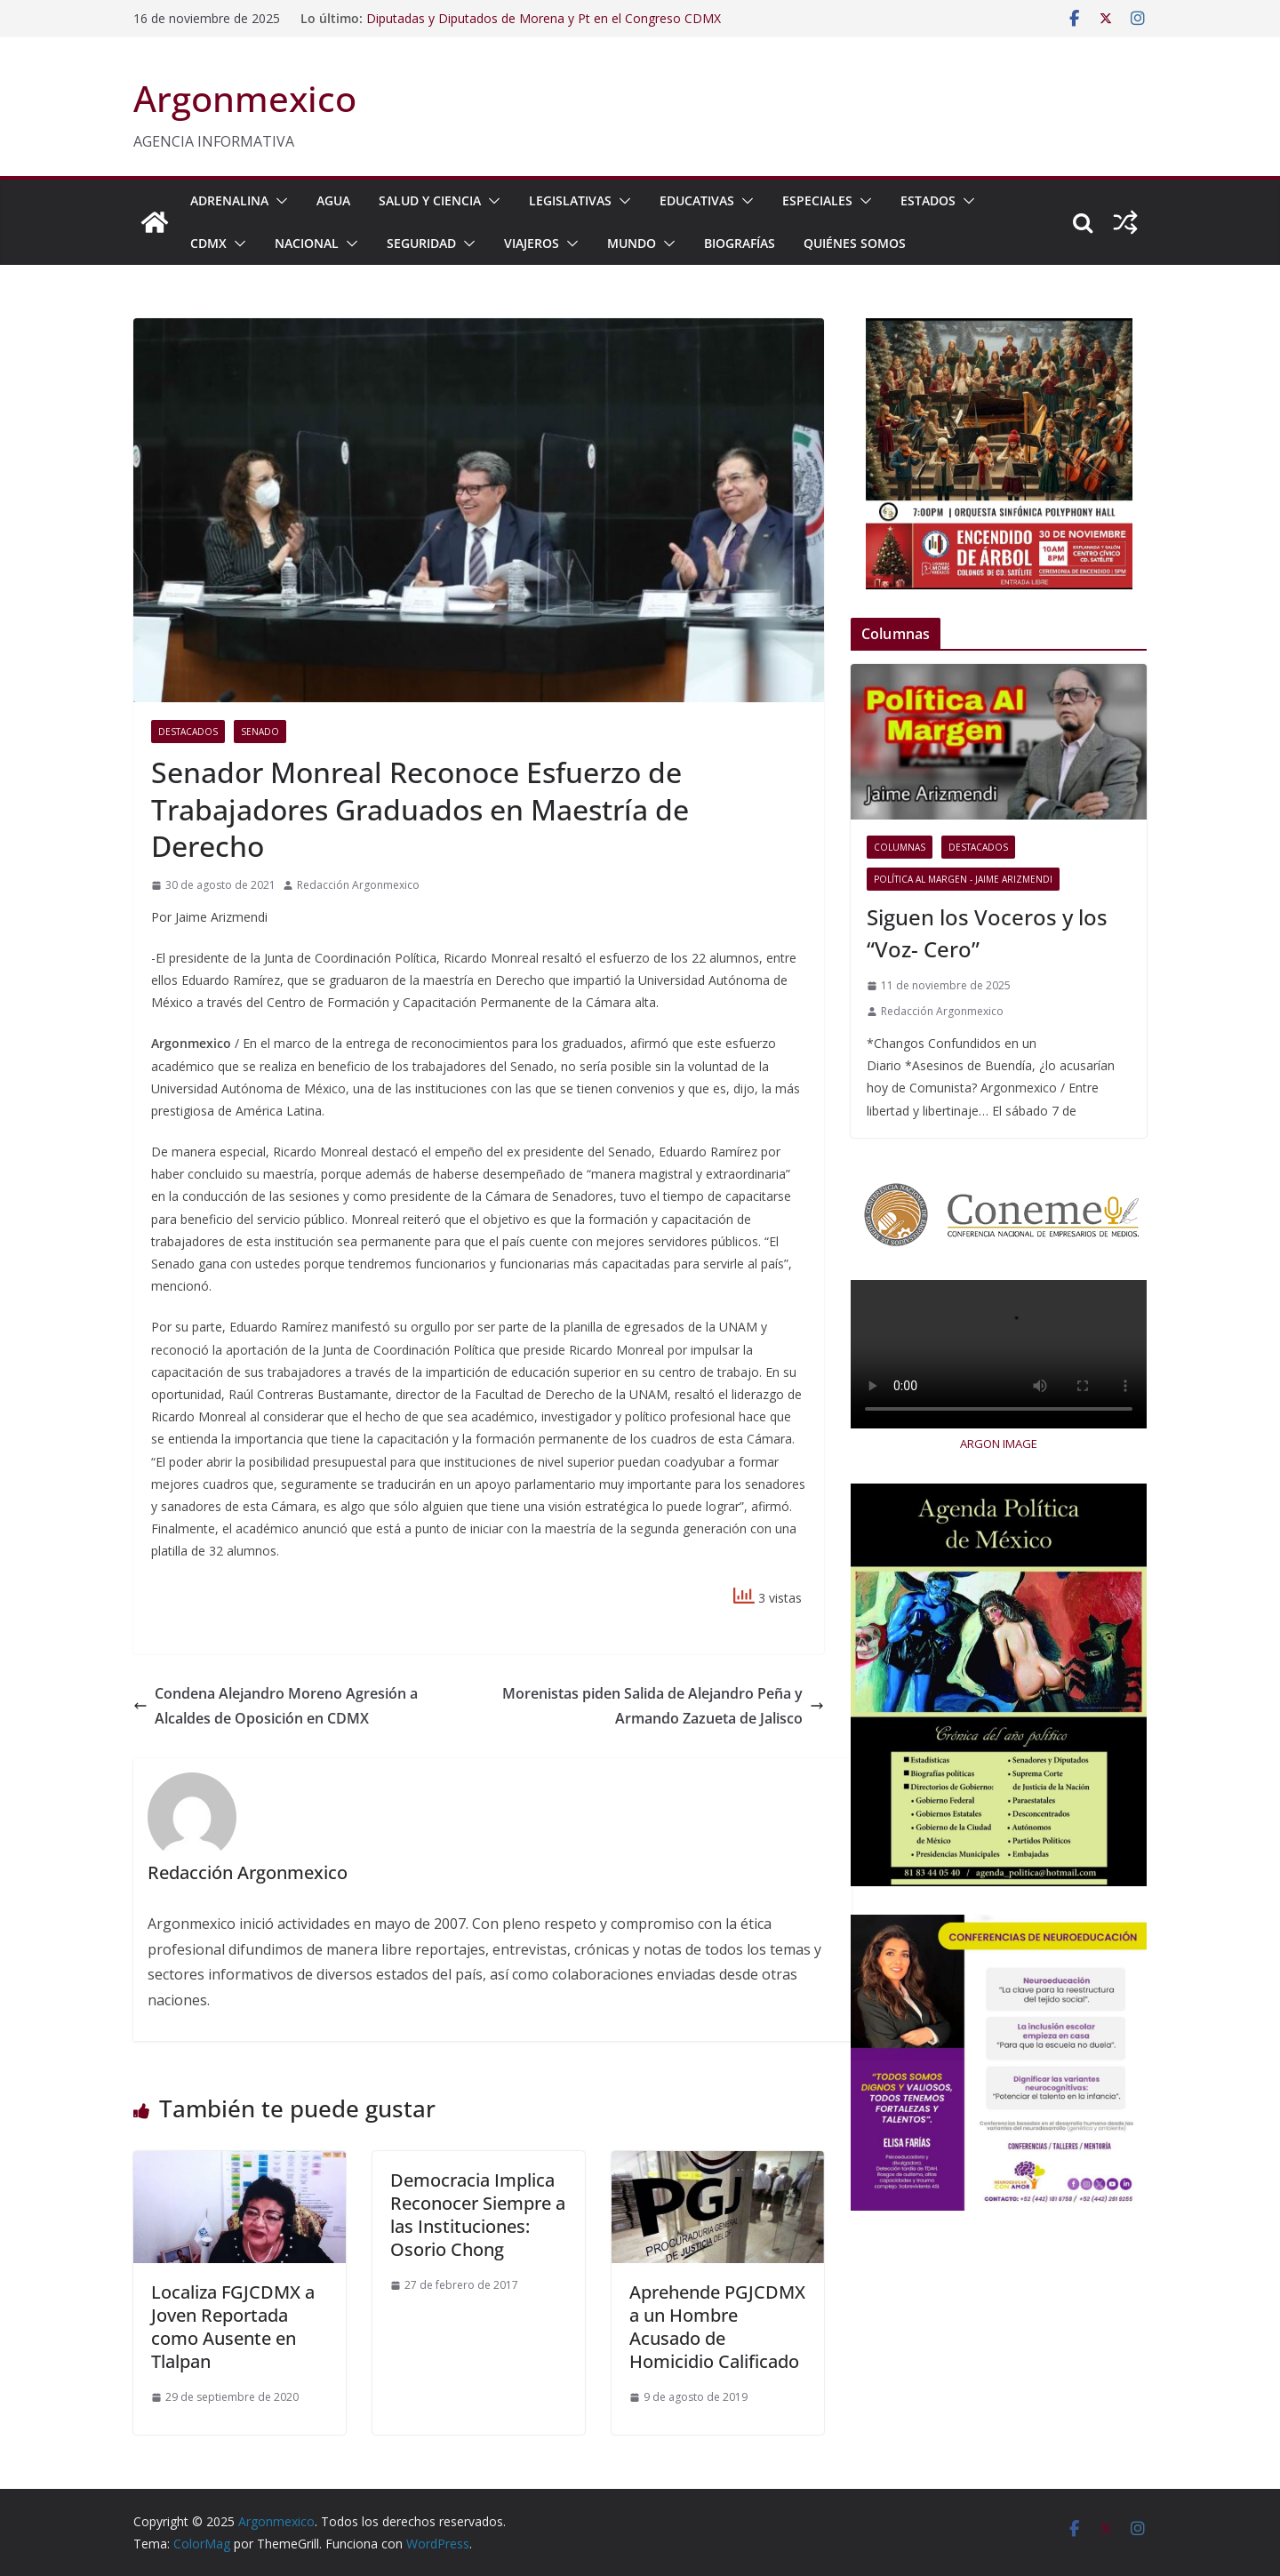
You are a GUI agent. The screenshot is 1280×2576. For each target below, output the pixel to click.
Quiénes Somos (855, 243)
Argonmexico (244, 98)
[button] (278, 200)
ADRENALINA (229, 200)
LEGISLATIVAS (570, 200)
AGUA (333, 200)
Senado (260, 731)
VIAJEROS (531, 243)
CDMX (208, 243)
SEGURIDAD (421, 243)
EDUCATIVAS (697, 200)
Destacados (188, 731)
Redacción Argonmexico (358, 884)
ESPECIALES (817, 200)
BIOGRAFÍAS (739, 243)
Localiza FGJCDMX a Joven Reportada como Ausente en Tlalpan (233, 2326)
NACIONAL (307, 243)
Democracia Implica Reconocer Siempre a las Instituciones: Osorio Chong (477, 2214)
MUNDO (631, 243)
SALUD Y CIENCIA (430, 200)
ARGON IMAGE (998, 1444)
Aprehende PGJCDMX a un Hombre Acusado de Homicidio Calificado (717, 2326)
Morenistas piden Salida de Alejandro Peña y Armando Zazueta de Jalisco (663, 1706)
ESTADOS (928, 200)
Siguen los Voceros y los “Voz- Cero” (987, 933)
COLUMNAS (899, 847)
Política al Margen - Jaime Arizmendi (963, 879)
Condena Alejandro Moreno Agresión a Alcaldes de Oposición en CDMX (275, 1706)
